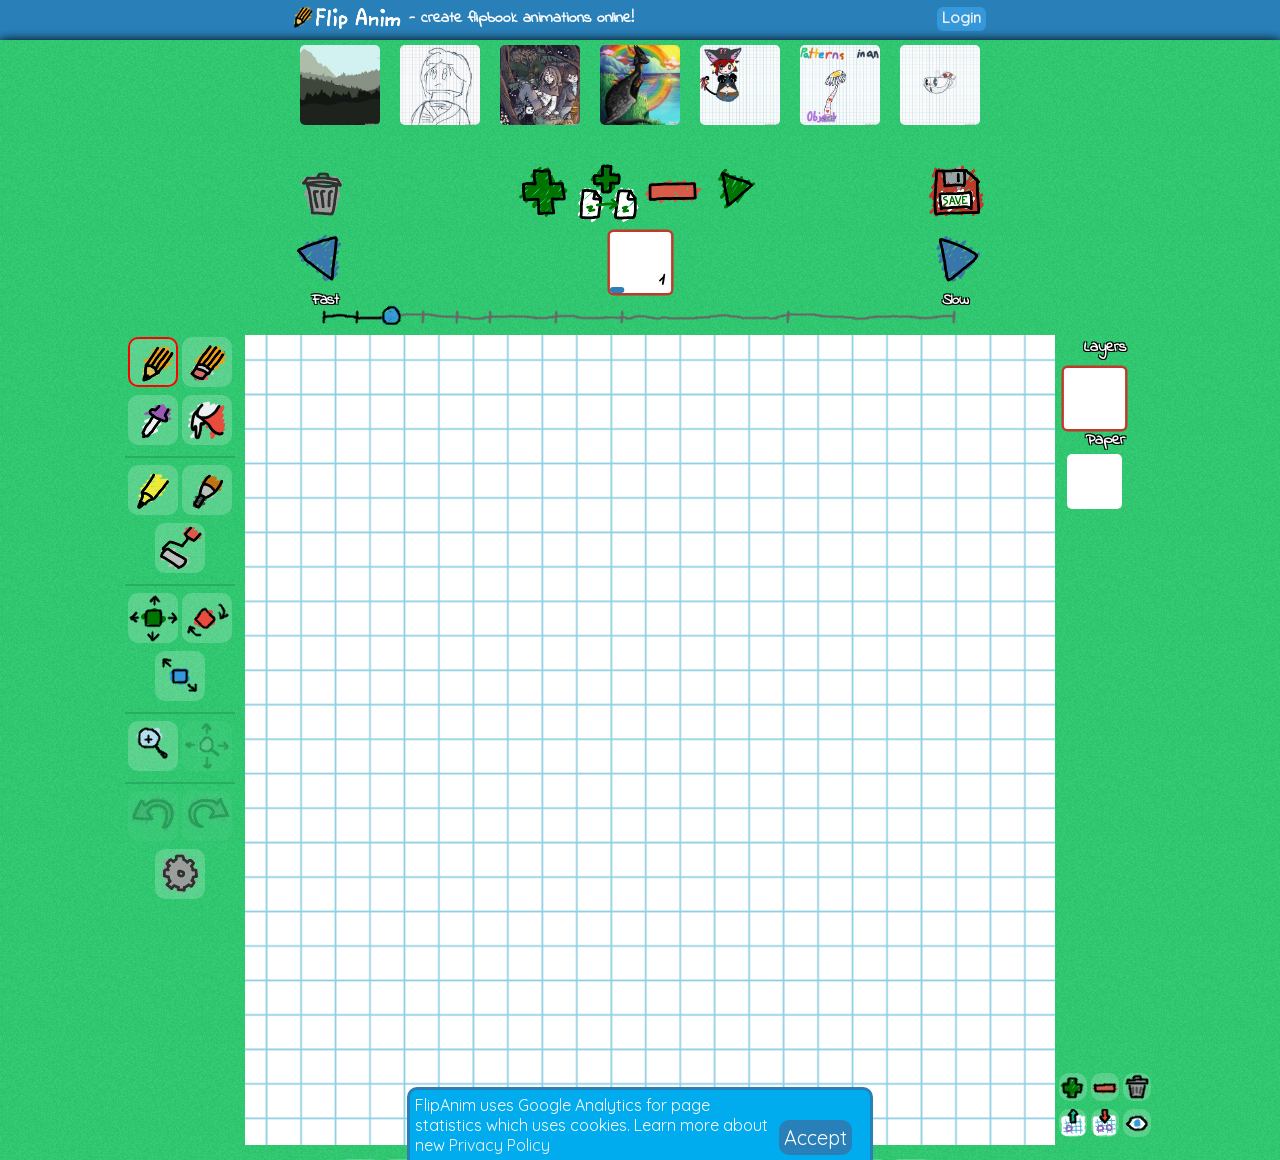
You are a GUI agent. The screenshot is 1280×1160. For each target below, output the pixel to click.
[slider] (391, 315)
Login (961, 17)
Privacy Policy (499, 1145)
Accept (815, 1137)
